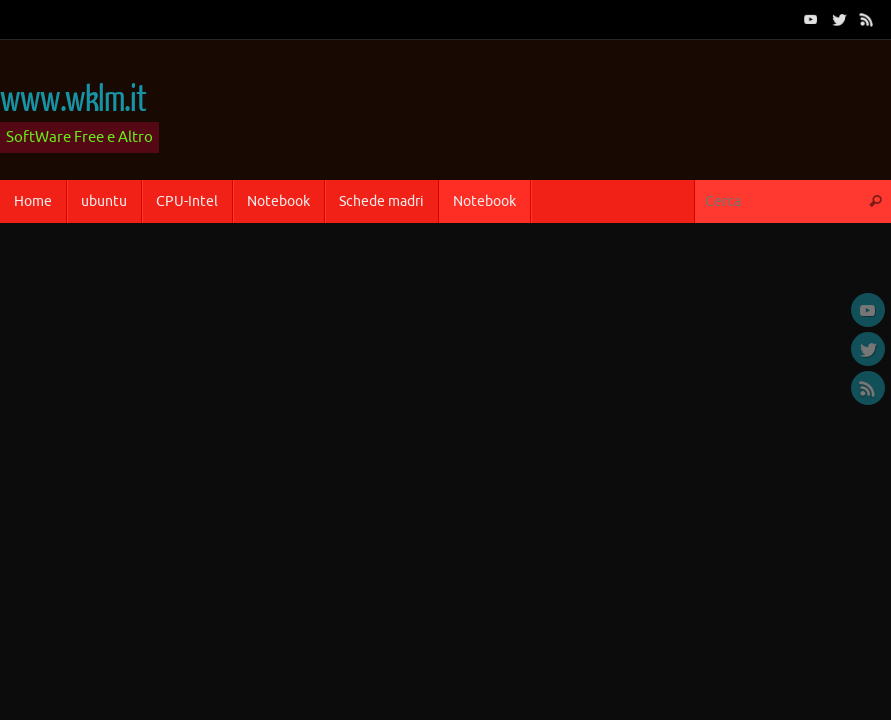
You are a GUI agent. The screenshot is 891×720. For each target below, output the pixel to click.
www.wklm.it (72, 100)
